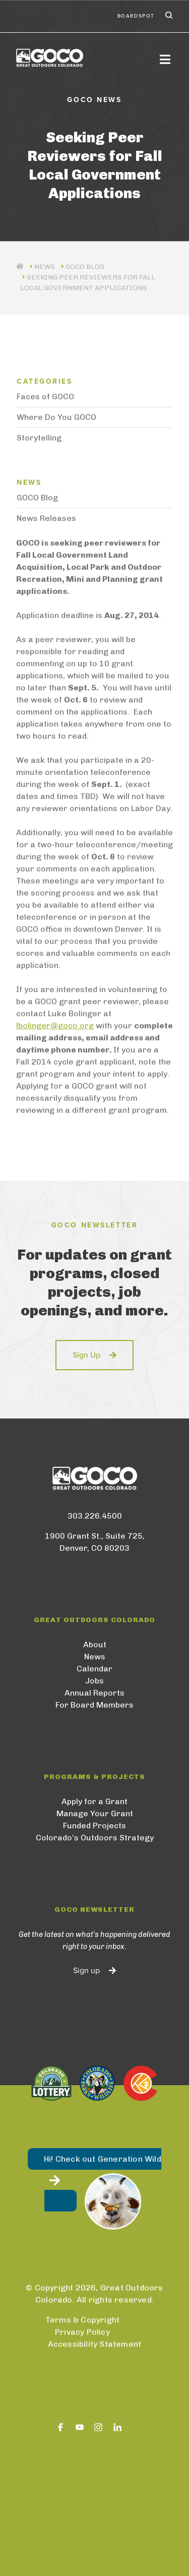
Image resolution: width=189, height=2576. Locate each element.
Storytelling (39, 437)
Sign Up (86, 1355)
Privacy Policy (82, 2332)
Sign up (86, 1971)
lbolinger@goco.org (55, 1025)
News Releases (46, 518)
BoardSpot (136, 16)
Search (168, 16)
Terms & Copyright (82, 2320)
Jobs (94, 1680)
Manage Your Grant (94, 1813)
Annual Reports (94, 1693)
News (94, 1656)
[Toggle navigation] (165, 59)
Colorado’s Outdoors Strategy (95, 1837)
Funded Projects (94, 1825)
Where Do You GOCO (56, 417)
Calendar (94, 1668)
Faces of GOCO (45, 396)
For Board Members (94, 1705)
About (94, 1644)
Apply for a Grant (94, 1801)
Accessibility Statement (95, 2344)
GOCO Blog (85, 266)
